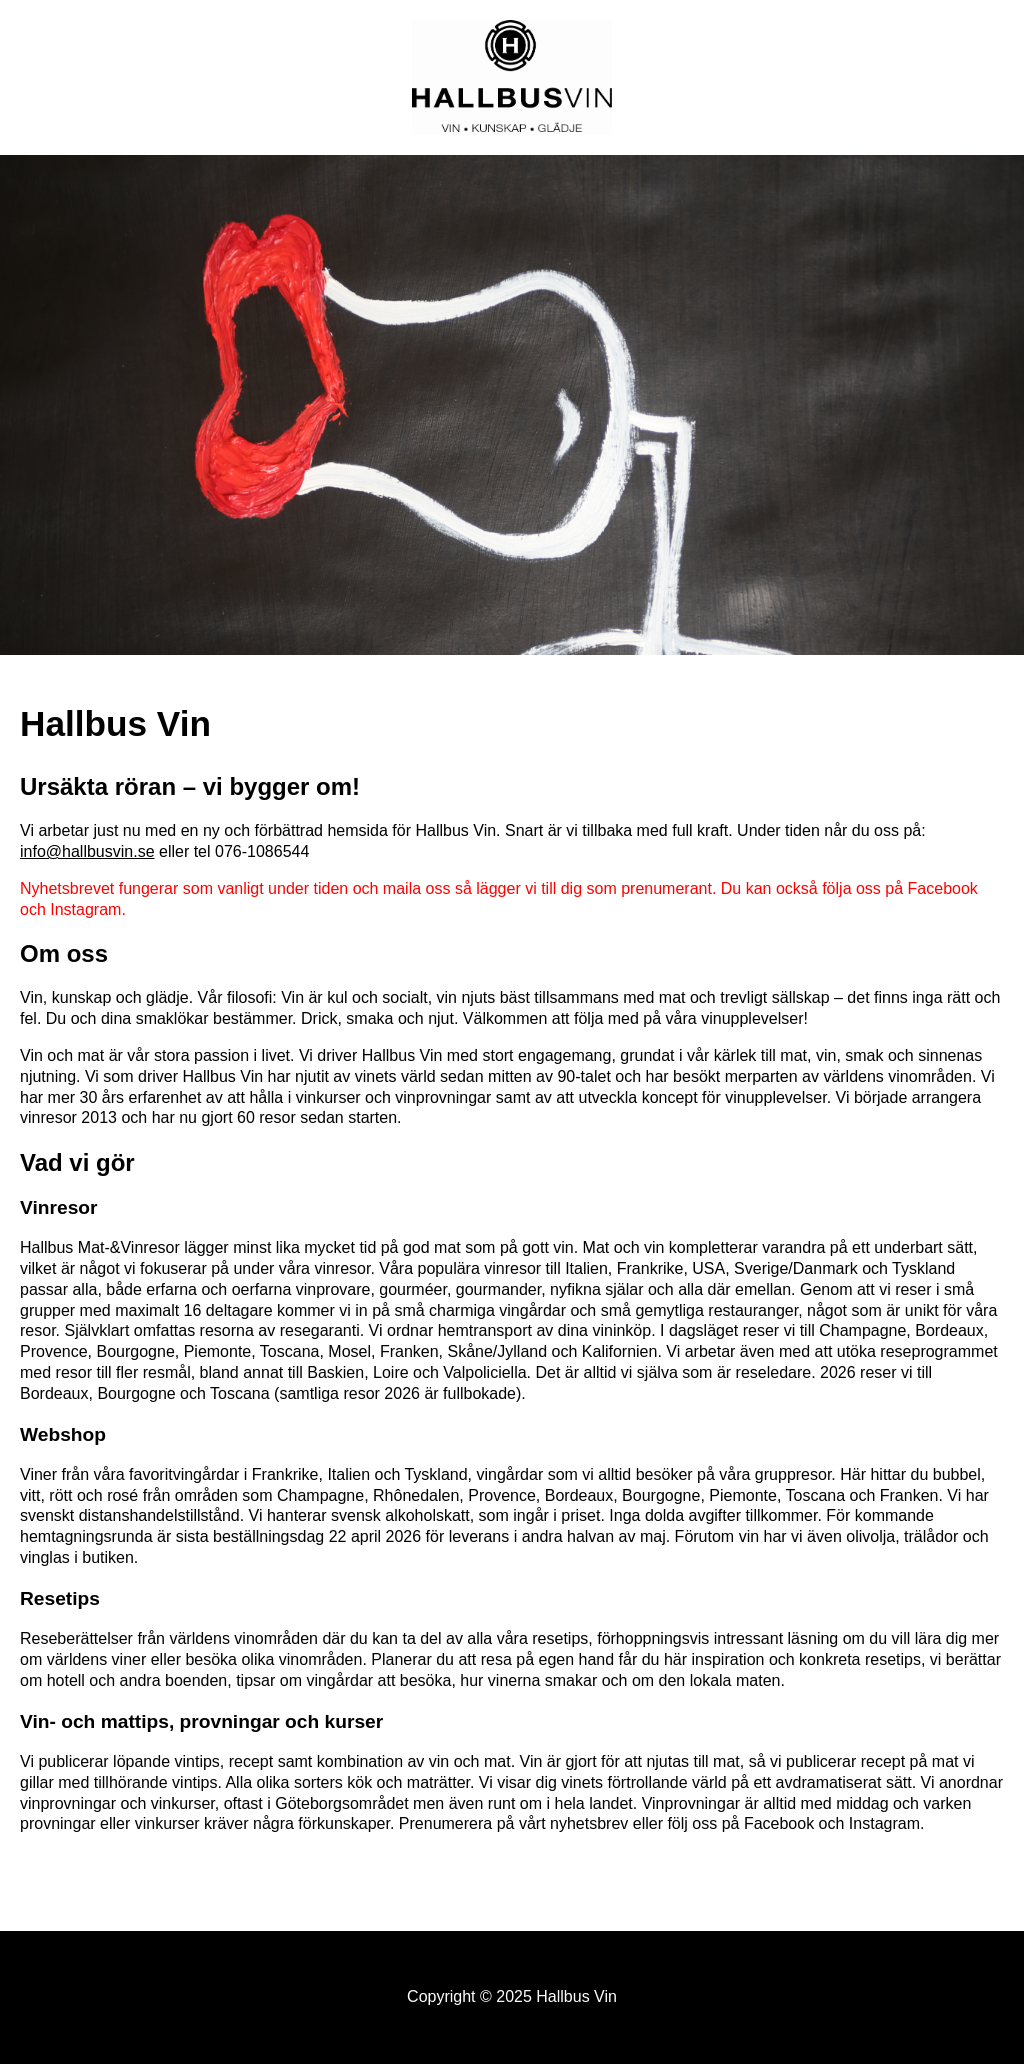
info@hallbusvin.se (87, 851)
